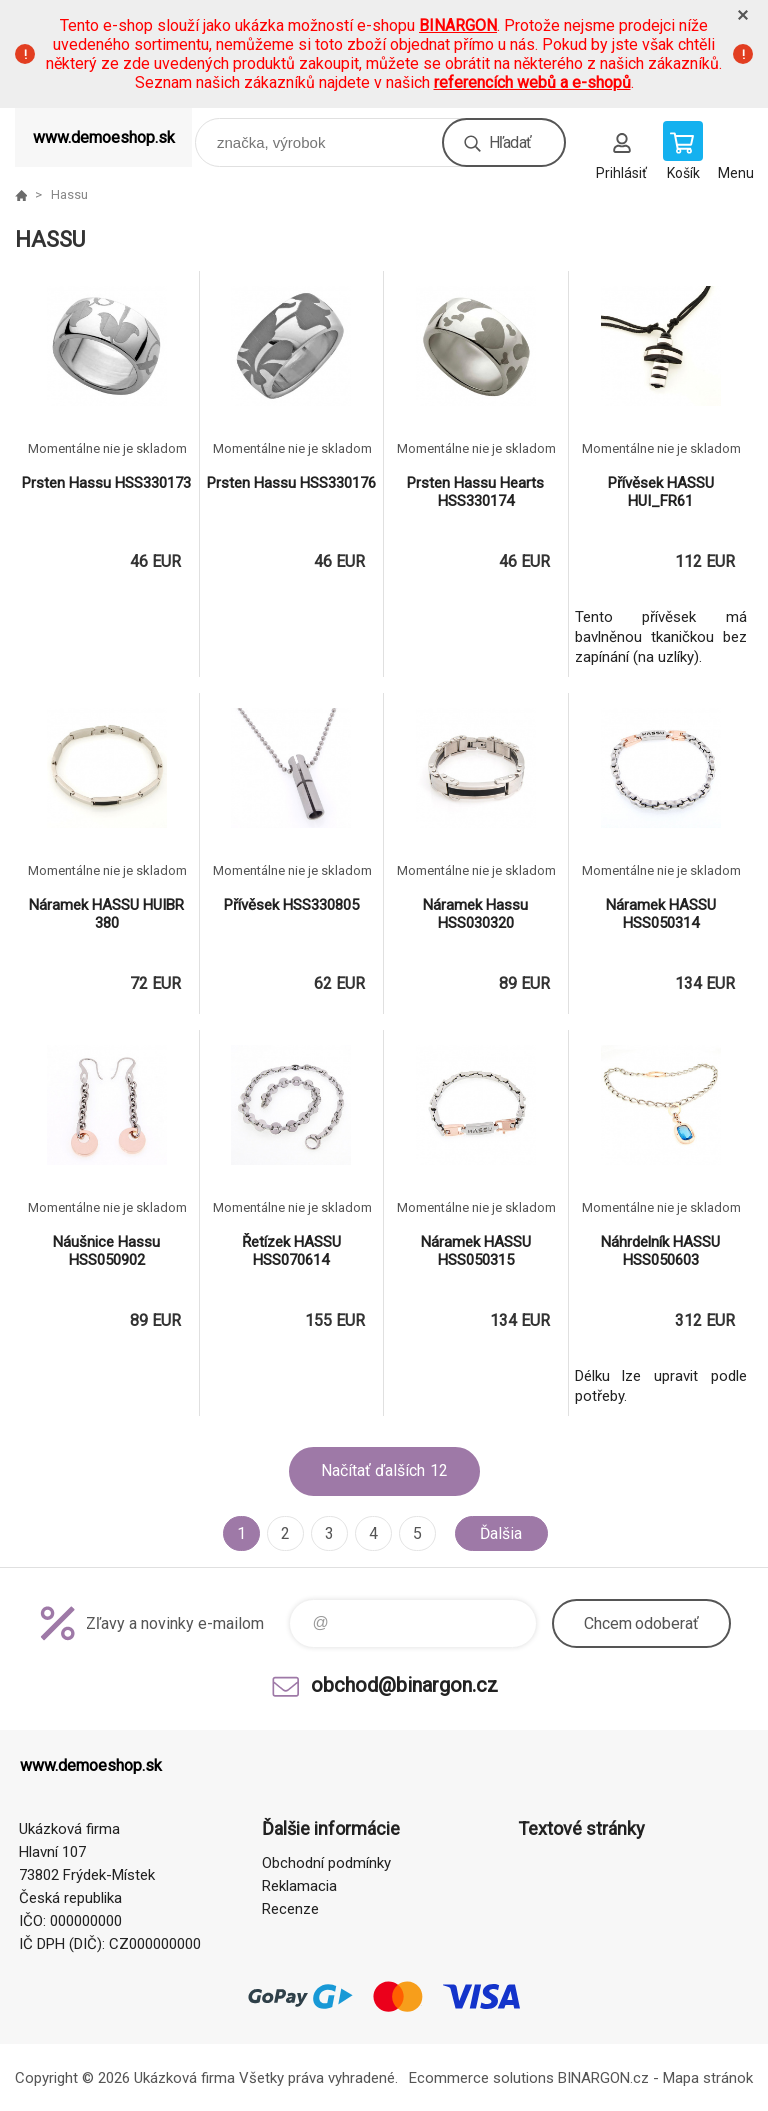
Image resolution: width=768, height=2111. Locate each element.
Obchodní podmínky (326, 1863)
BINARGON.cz (603, 2078)
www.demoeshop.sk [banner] (104, 137)
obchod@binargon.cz (404, 1685)
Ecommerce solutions (481, 2078)
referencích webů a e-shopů (532, 82)
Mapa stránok (708, 2078)
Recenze (290, 1909)
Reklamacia (299, 1886)
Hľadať (510, 142)
